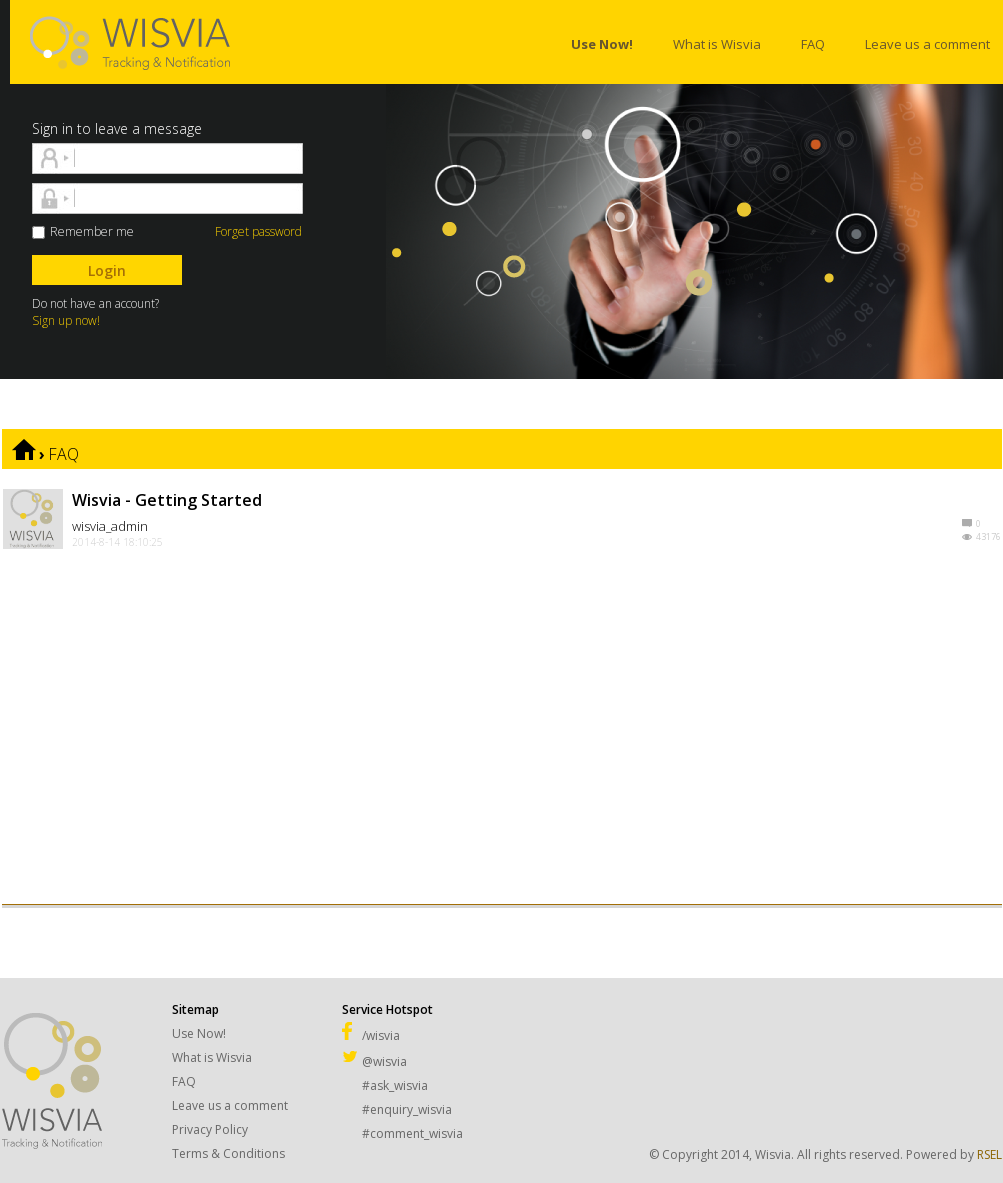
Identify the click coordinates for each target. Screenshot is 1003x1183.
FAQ (63, 454)
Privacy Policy (210, 1129)
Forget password (258, 231)
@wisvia (374, 1061)
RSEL (989, 1154)
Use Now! (199, 1033)
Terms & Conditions (228, 1153)
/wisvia (371, 1035)
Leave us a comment (230, 1105)
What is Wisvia (212, 1057)
